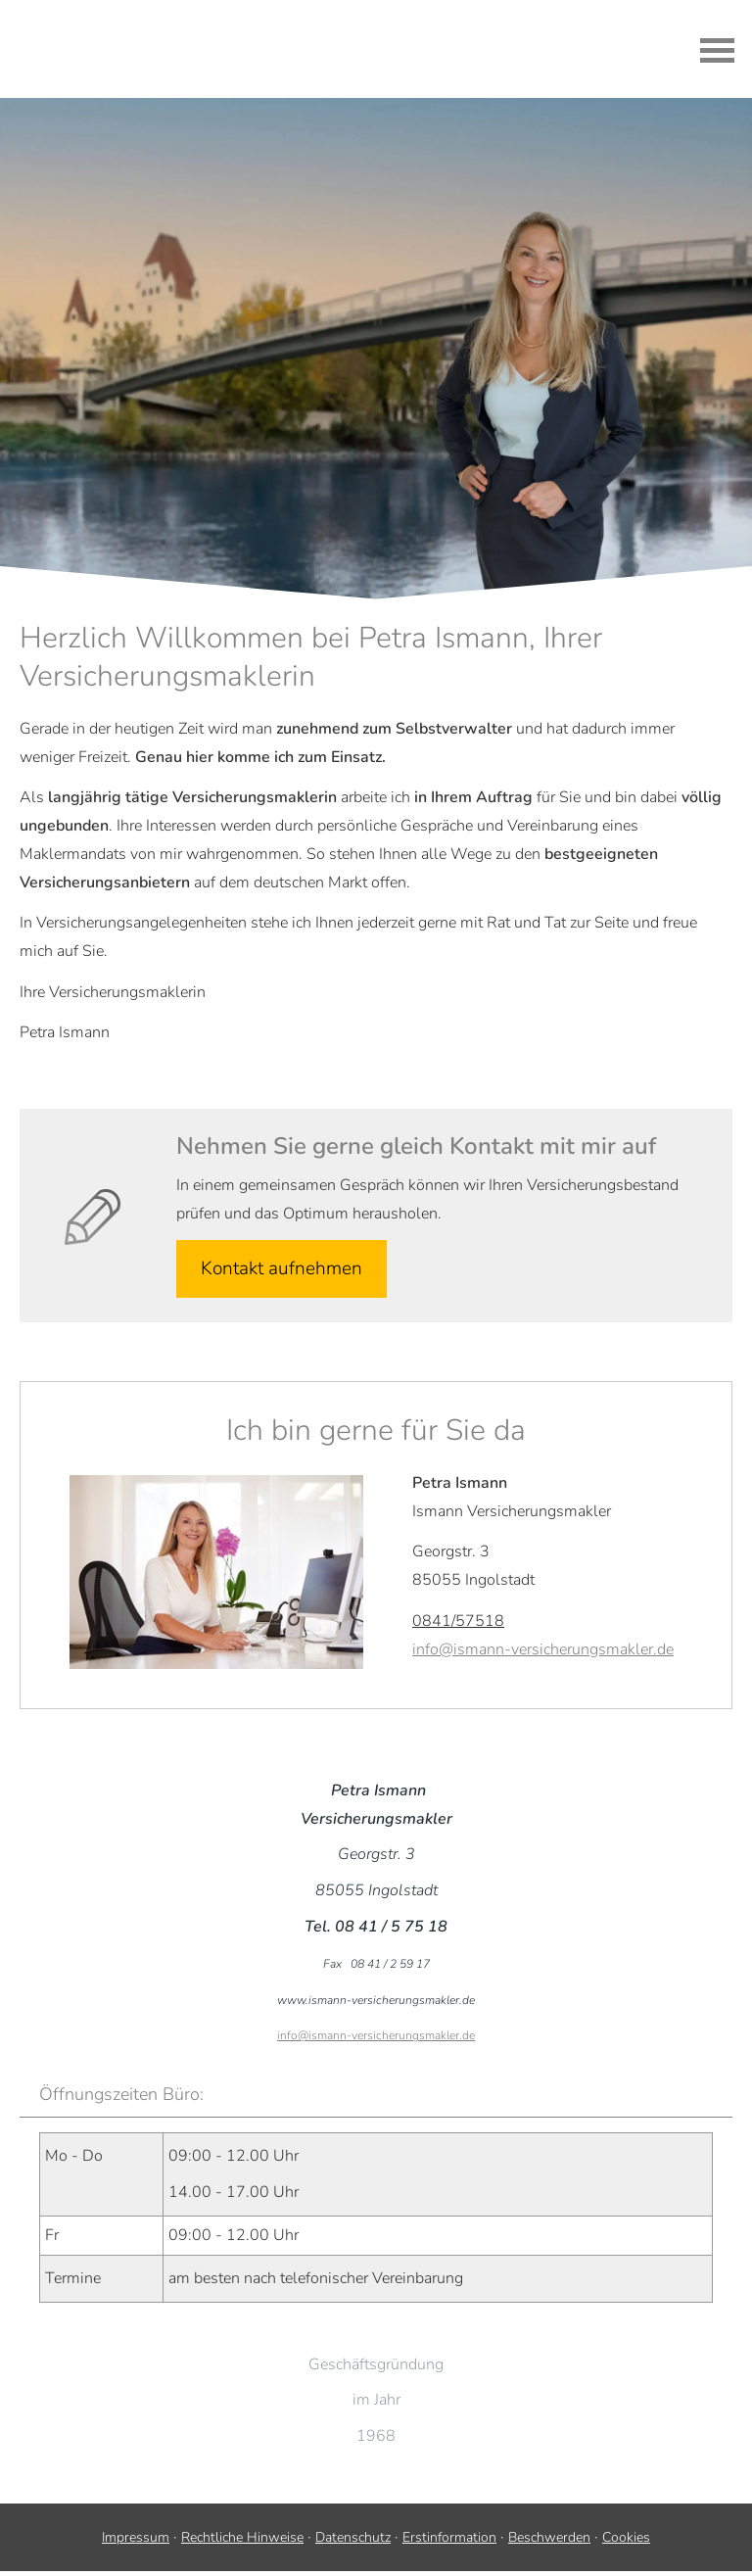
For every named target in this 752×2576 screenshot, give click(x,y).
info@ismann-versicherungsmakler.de (543, 1649)
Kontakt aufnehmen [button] (281, 1268)
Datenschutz (353, 2537)
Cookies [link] (626, 2537)
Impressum (135, 2537)
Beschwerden (549, 2537)
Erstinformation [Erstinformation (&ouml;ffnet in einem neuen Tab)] (449, 2537)
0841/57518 (458, 1621)
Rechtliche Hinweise (242, 2537)
